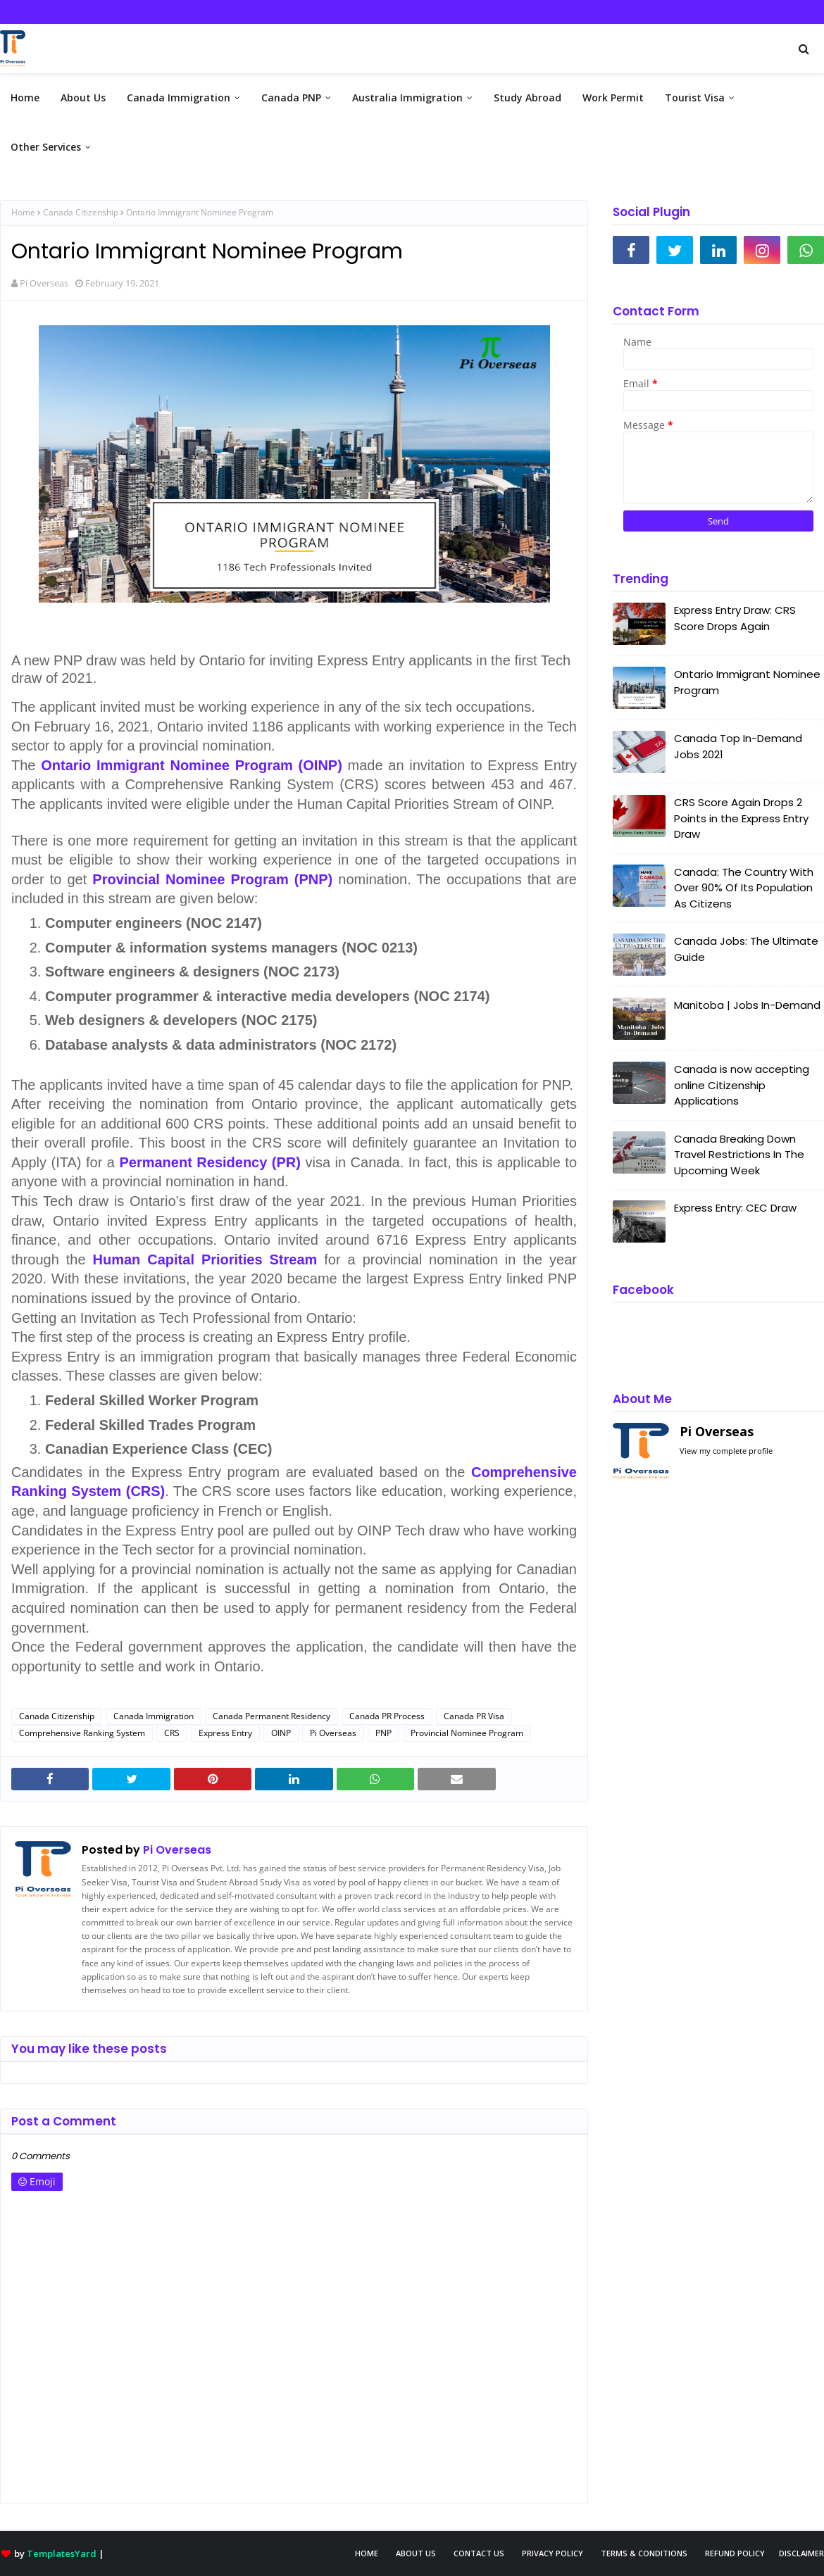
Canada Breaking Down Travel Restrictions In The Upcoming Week (739, 1154)
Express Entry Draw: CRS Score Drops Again (735, 618)
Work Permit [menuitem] (613, 97)
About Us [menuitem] (83, 97)
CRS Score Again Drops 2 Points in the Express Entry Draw (741, 818)
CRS (172, 1733)
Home (23, 212)
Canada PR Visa (474, 1716)
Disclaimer (801, 2553)
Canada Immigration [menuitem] (178, 97)
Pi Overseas (44, 283)
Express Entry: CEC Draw (735, 1207)
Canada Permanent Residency (271, 1716)
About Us (416, 2553)
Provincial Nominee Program (467, 1733)
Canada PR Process (387, 1716)
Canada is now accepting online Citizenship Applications (741, 1085)
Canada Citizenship (80, 212)
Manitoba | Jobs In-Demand (747, 1005)
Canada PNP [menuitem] (291, 97)
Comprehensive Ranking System (82, 1733)
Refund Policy (735, 2553)
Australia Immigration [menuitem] (407, 97)
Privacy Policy (552, 2553)
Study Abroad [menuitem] (527, 97)
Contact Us (479, 2553)
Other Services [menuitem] (46, 146)
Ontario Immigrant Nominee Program (747, 682)
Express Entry (225, 1733)
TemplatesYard (61, 2553)
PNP (383, 1733)
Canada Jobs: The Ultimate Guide (746, 949)
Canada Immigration (153, 1716)
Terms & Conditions (644, 2553)
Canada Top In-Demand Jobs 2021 (738, 746)
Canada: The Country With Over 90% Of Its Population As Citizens (743, 888)
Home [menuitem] (25, 97)
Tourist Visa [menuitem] (695, 97)
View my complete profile (726, 1450)
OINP (281, 1733)
